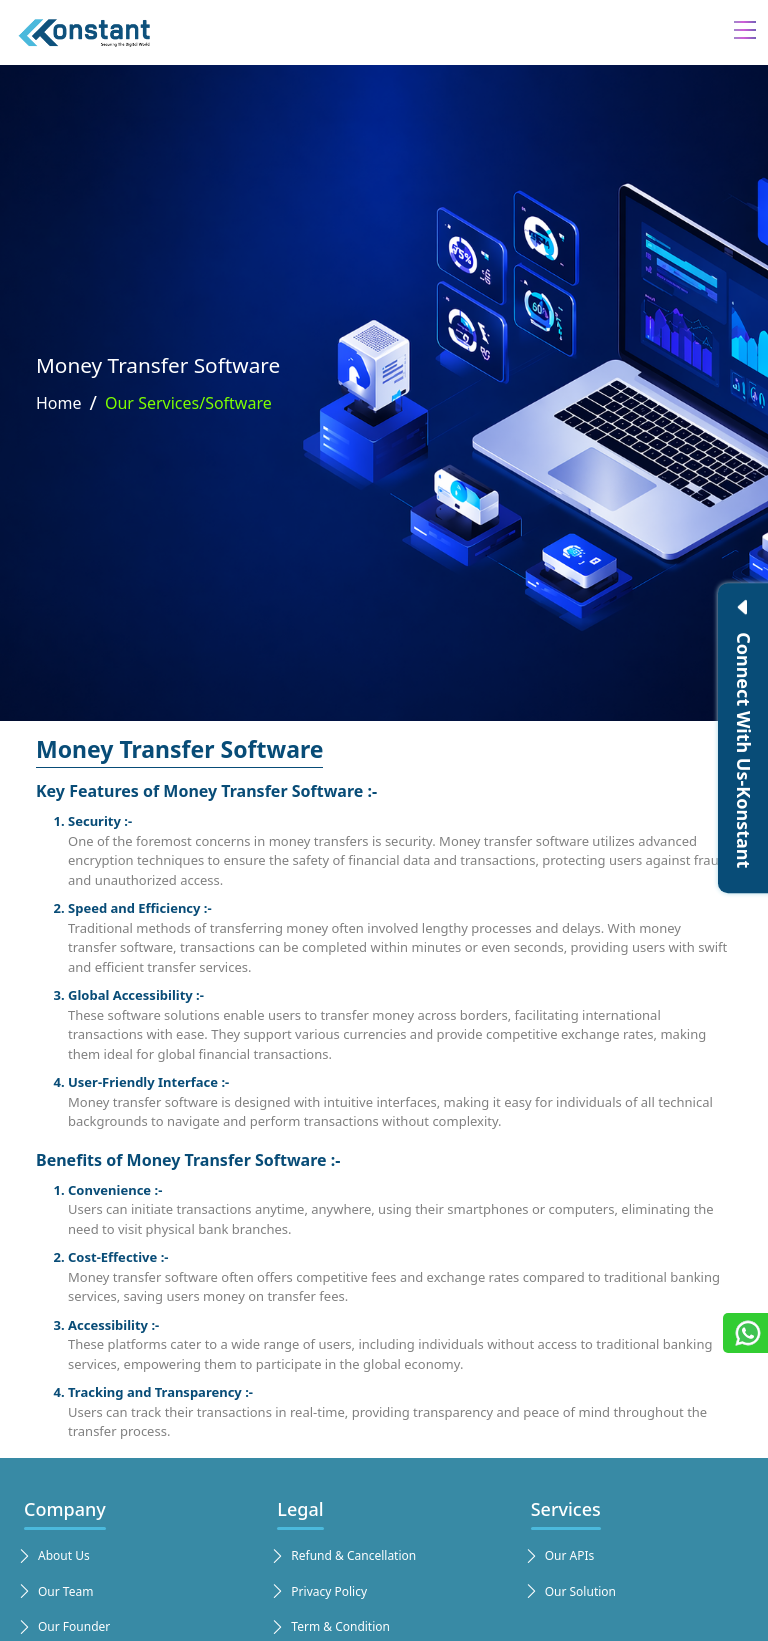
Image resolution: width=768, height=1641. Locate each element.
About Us (53, 1556)
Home (59, 403)
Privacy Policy (318, 1592)
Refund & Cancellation (342, 1556)
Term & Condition (329, 1627)
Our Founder (63, 1627)
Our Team (54, 1592)
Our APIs (559, 1556)
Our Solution (569, 1592)
